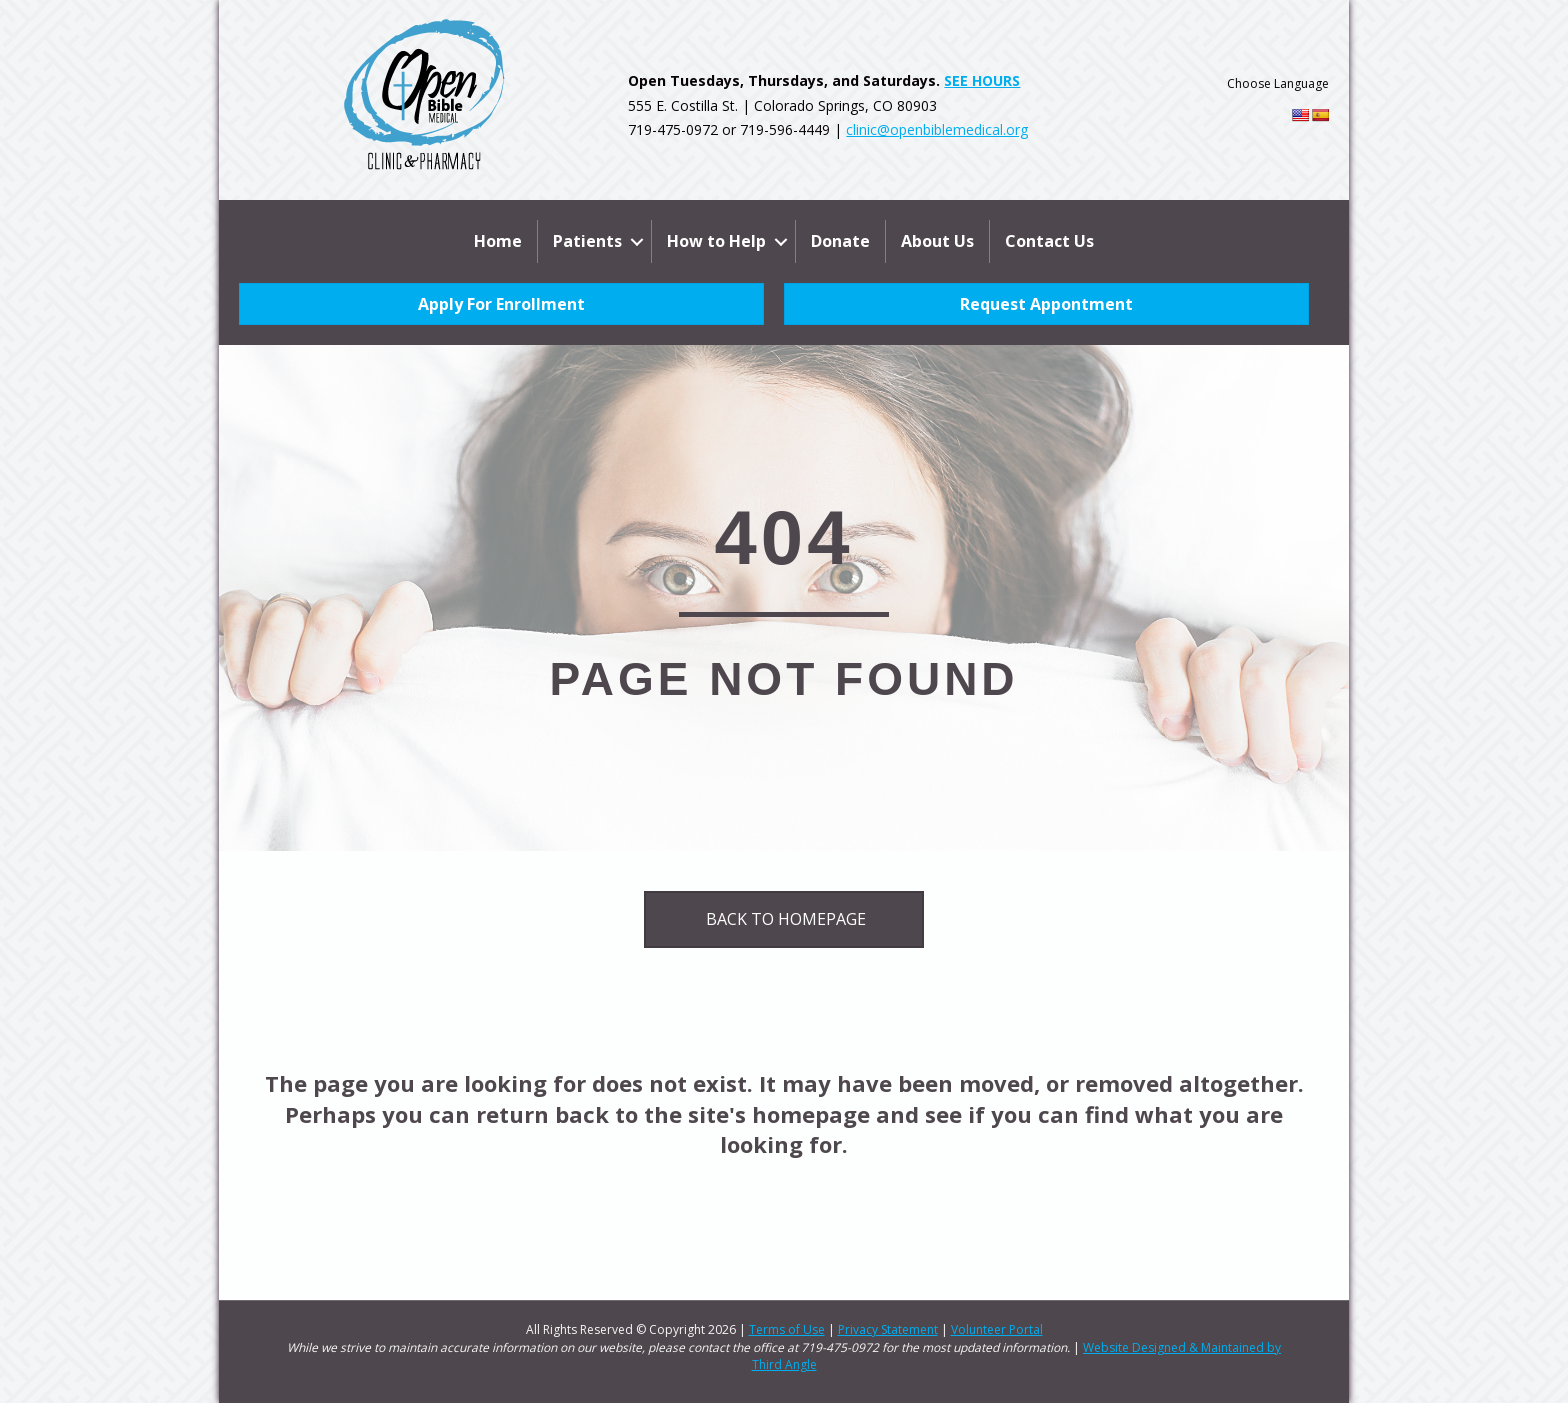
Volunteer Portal (997, 1329)
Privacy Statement (888, 1329)
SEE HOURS (982, 80)
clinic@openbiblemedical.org (937, 129)
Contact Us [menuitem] (1049, 241)
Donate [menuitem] (840, 241)
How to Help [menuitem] (716, 241)
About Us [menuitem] (937, 241)
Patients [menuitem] (587, 241)
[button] (636, 241)
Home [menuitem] (498, 241)
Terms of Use (787, 1329)
